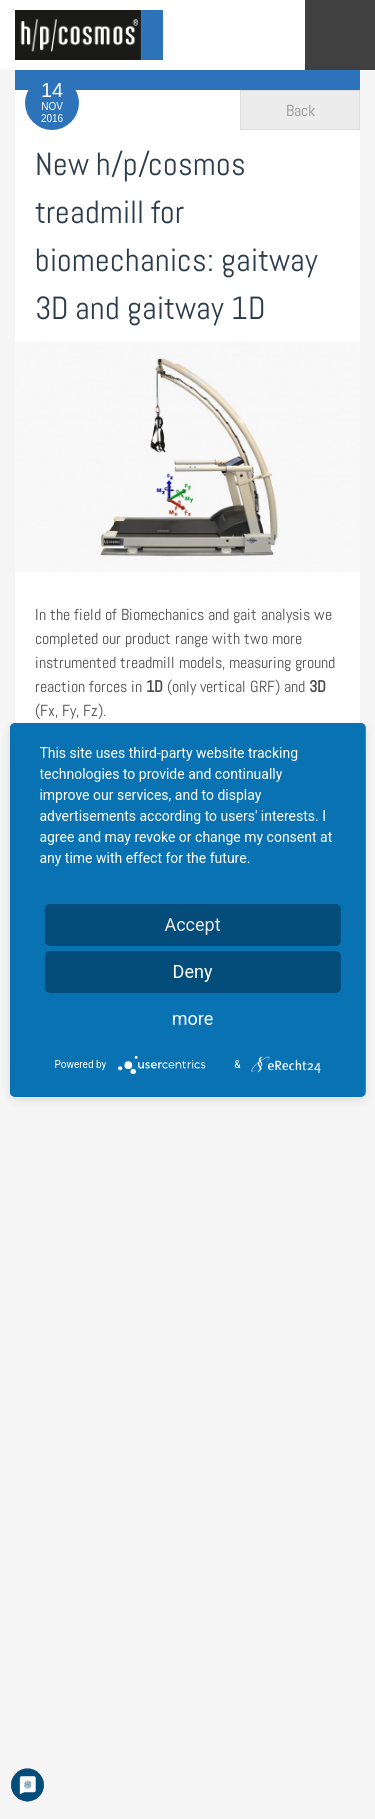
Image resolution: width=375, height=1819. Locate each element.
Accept (192, 924)
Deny (193, 971)
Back (300, 110)
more (193, 1018)
